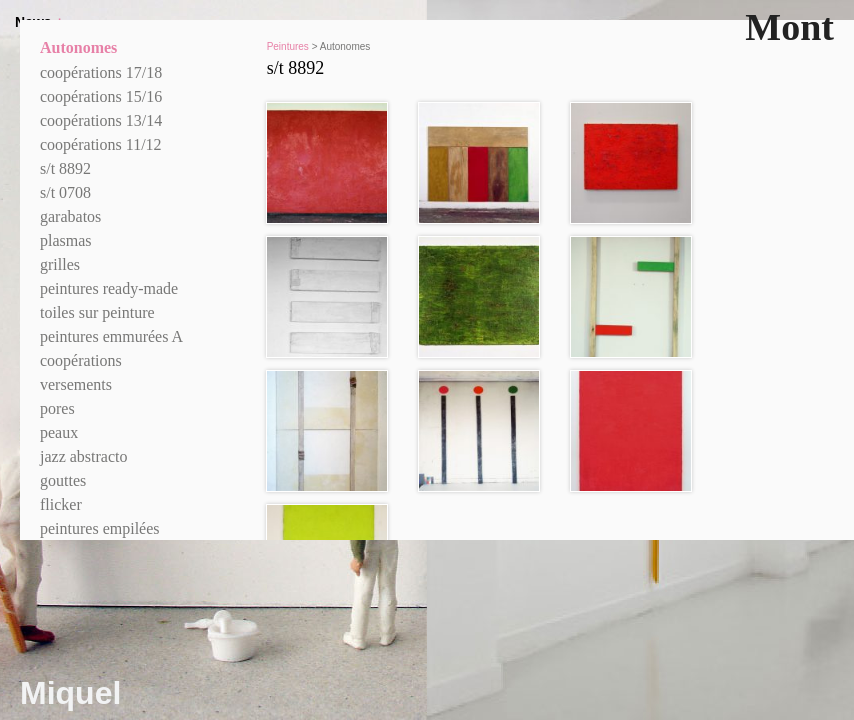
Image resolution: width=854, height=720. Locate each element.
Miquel (70, 693)
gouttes (63, 480)
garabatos (70, 216)
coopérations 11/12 (101, 144)
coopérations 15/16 (101, 96)
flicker (61, 504)
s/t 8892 (65, 168)
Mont (789, 27)
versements (76, 384)
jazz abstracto (84, 456)
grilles (60, 264)
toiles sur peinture (97, 312)
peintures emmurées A (111, 336)
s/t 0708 (65, 192)
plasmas (66, 240)
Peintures (288, 46)
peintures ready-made (109, 288)
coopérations (81, 360)
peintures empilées (100, 528)
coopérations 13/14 (101, 120)
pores (57, 408)
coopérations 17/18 (101, 72)
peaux (59, 432)
